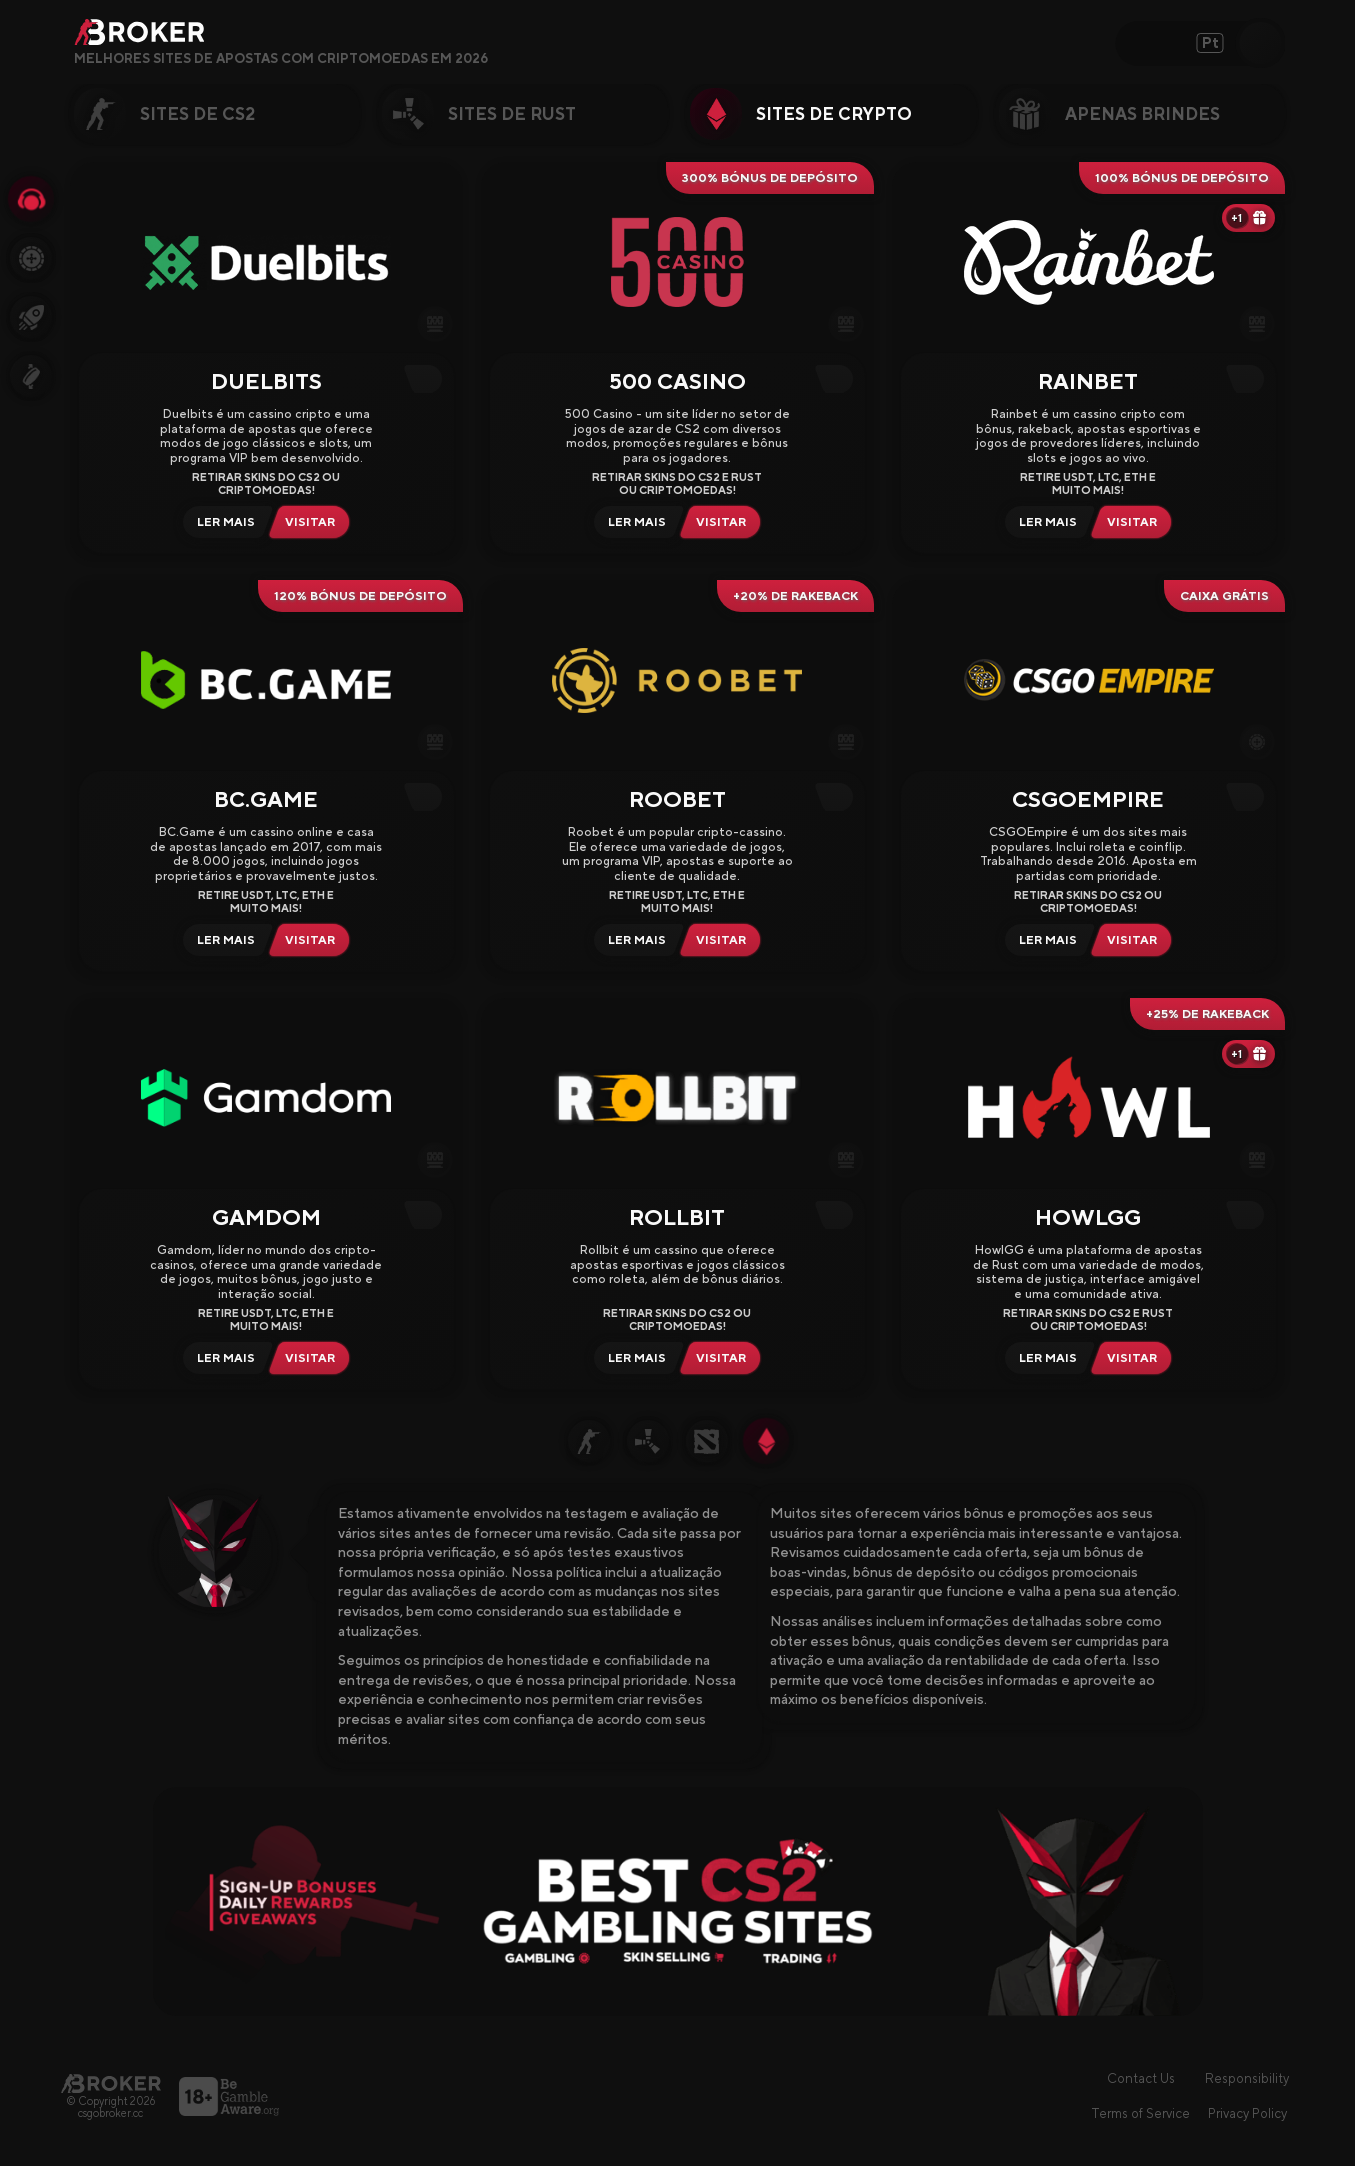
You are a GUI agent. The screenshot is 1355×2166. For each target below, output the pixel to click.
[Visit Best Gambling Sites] (678, 1901)
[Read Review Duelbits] (223, 522)
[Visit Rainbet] (1136, 522)
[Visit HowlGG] (1136, 1358)
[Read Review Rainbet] (1045, 522)
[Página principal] (111, 2083)
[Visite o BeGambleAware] (229, 2096)
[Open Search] (1260, 43)
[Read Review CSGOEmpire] (1045, 940)
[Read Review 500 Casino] (634, 522)
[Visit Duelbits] (314, 522)
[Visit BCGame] (314, 940)
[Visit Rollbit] (725, 1358)
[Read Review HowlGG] (1045, 1358)
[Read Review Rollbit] (634, 1358)
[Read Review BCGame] (223, 940)
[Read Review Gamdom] (223, 1358)
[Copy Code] (428, 379)
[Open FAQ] (502, 59)
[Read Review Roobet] (634, 940)
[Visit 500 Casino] (725, 522)
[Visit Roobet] (725, 940)
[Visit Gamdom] (314, 1358)
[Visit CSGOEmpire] (1136, 940)
